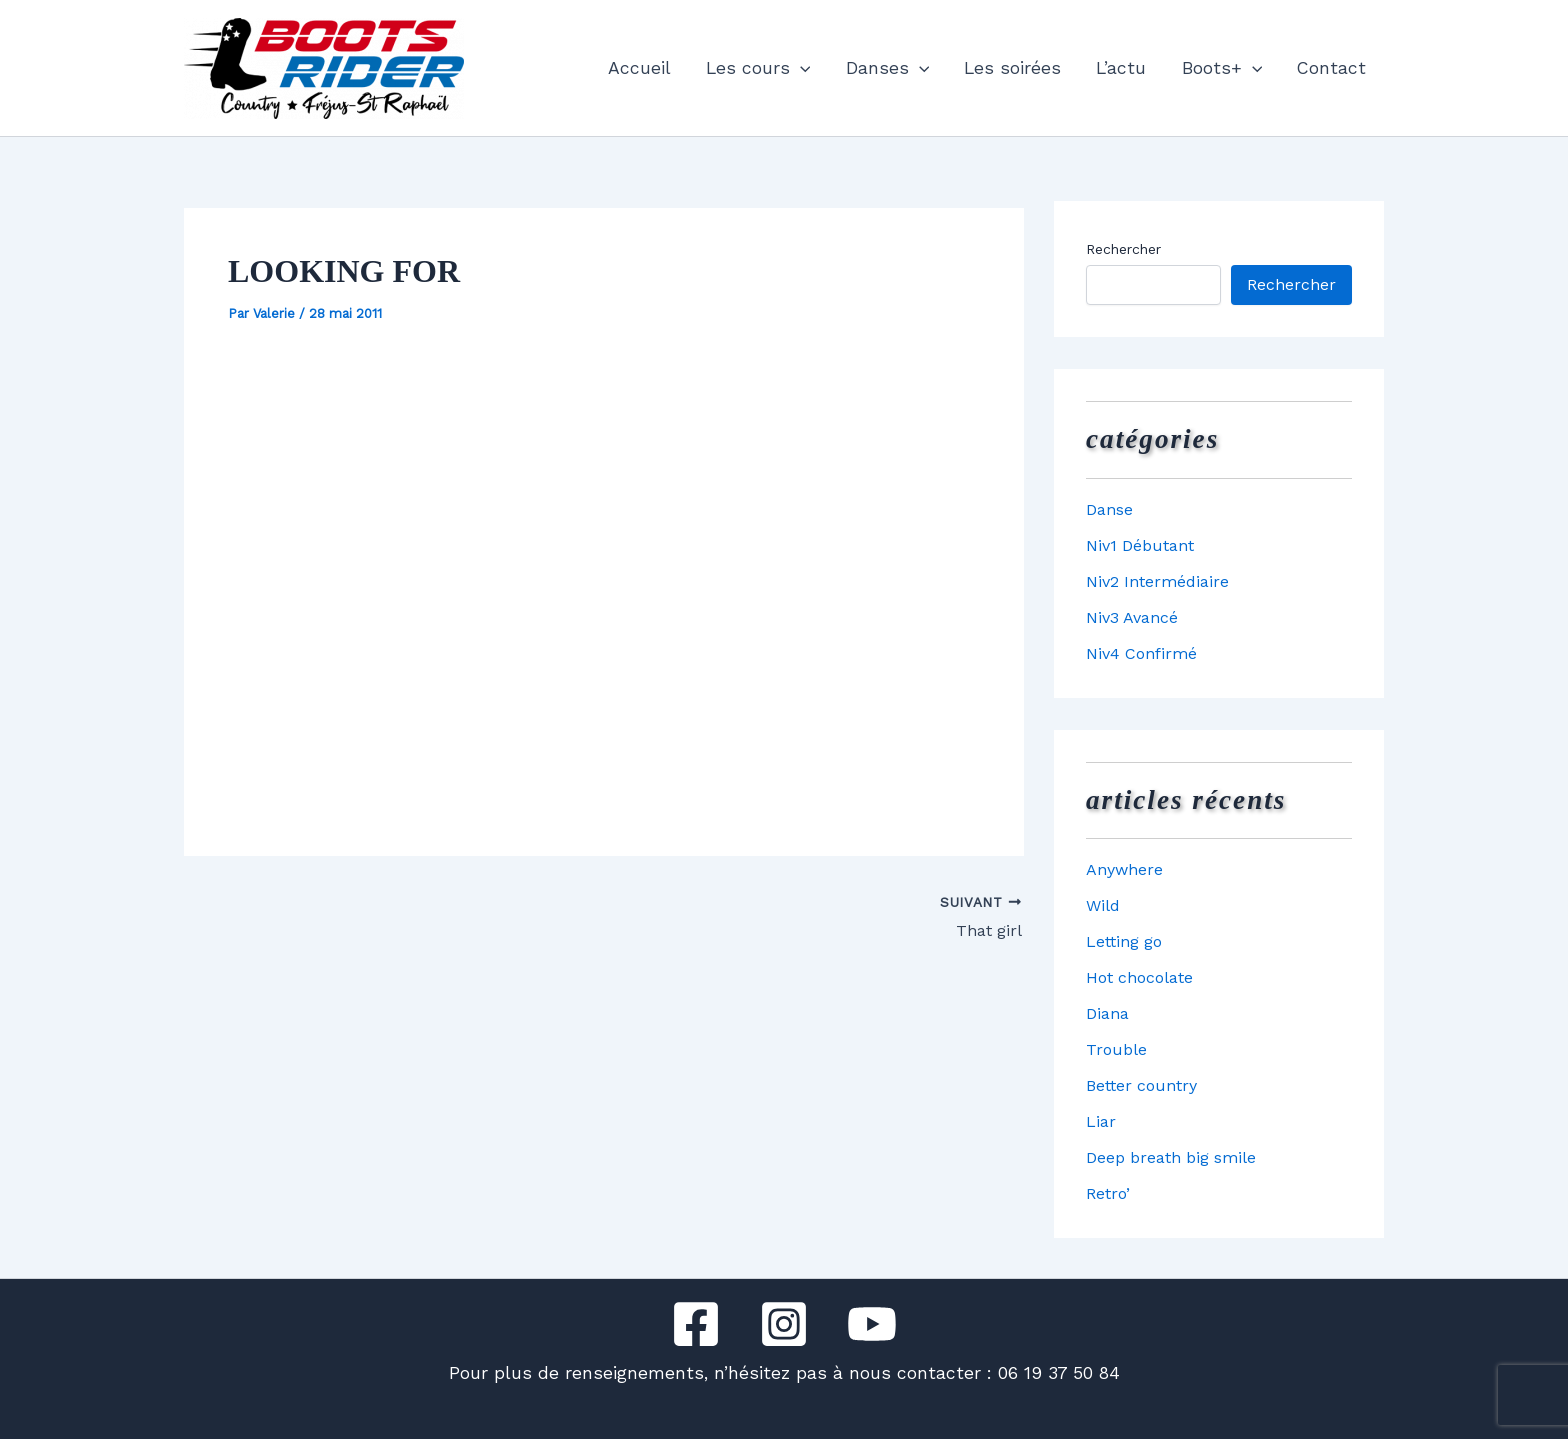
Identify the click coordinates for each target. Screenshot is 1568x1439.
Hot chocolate (1139, 977)
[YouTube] (872, 1324)
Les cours (758, 68)
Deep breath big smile (1171, 1157)
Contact (1331, 68)
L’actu (1121, 68)
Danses (888, 68)
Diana (1107, 1013)
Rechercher (1123, 249)
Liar (1101, 1121)
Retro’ (1108, 1193)
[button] (800, 68)
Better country (1141, 1085)
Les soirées (1012, 68)
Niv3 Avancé (1132, 617)
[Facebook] (696, 1324)
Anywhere (1124, 869)
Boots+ (1222, 68)
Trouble (1116, 1049)
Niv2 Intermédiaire (1157, 581)
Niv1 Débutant (1140, 545)
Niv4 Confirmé (1141, 653)
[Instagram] (784, 1324)
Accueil (639, 68)
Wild (1103, 905)
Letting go (1124, 941)
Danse (1109, 509)
